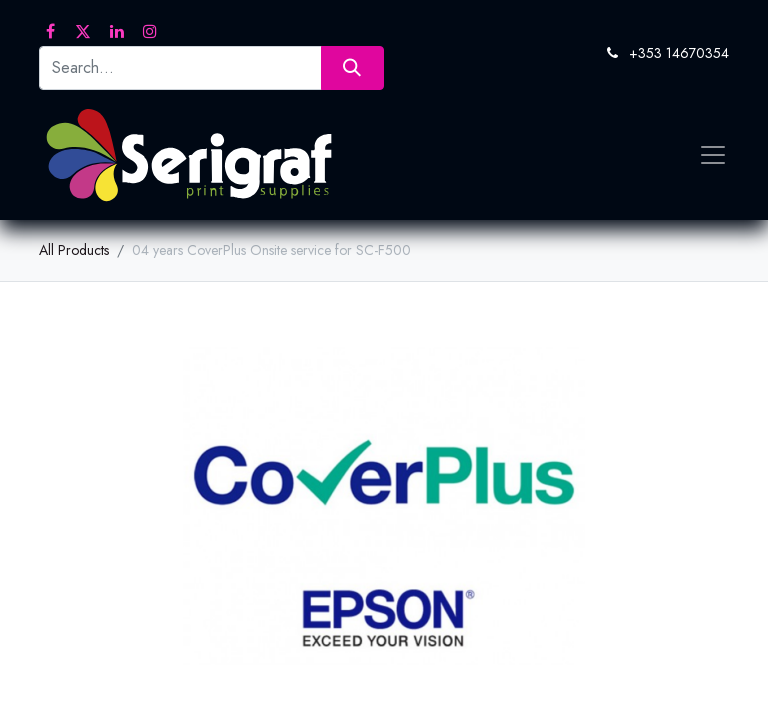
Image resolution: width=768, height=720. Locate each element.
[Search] (352, 67)
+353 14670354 (679, 53)
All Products (74, 250)
